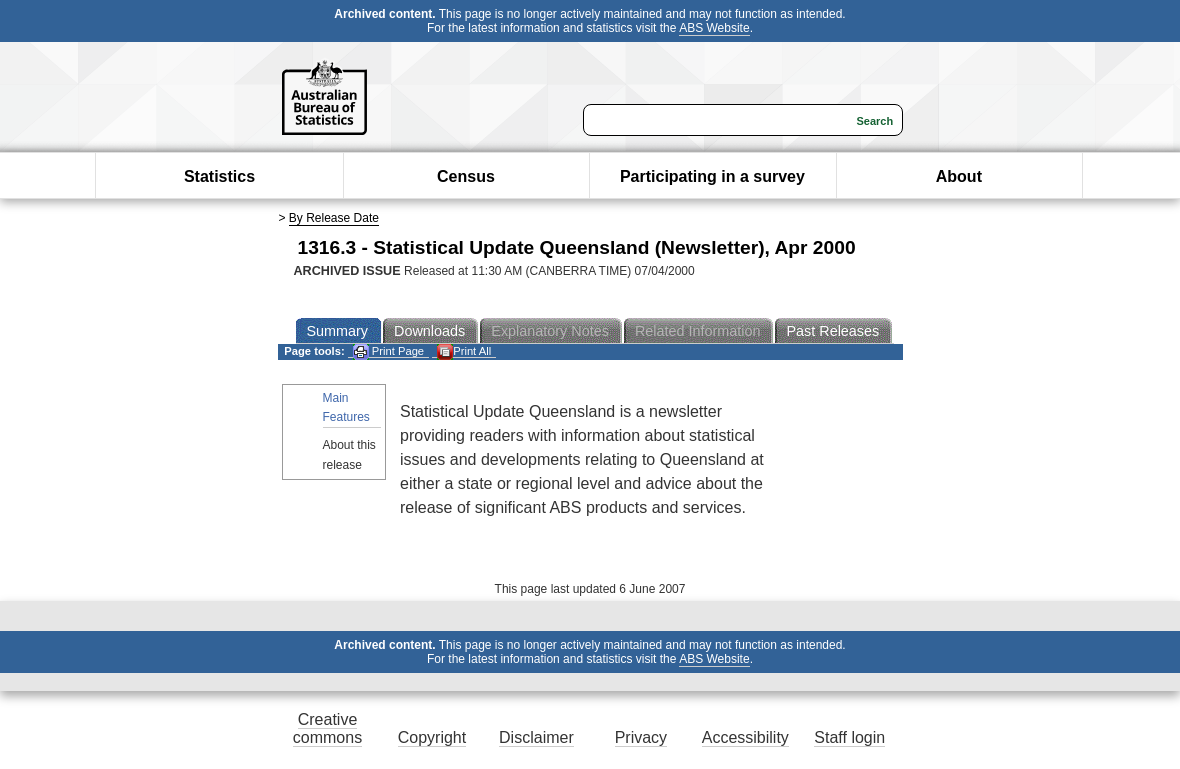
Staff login (849, 737)
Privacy (641, 737)
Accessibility (745, 737)
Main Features (346, 407)
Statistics (219, 176)
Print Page (388, 351)
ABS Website (714, 28)
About (959, 176)
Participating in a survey (712, 176)
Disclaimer (536, 737)
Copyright (432, 737)
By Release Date (334, 218)
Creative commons (327, 728)
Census (466, 176)
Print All (464, 351)
